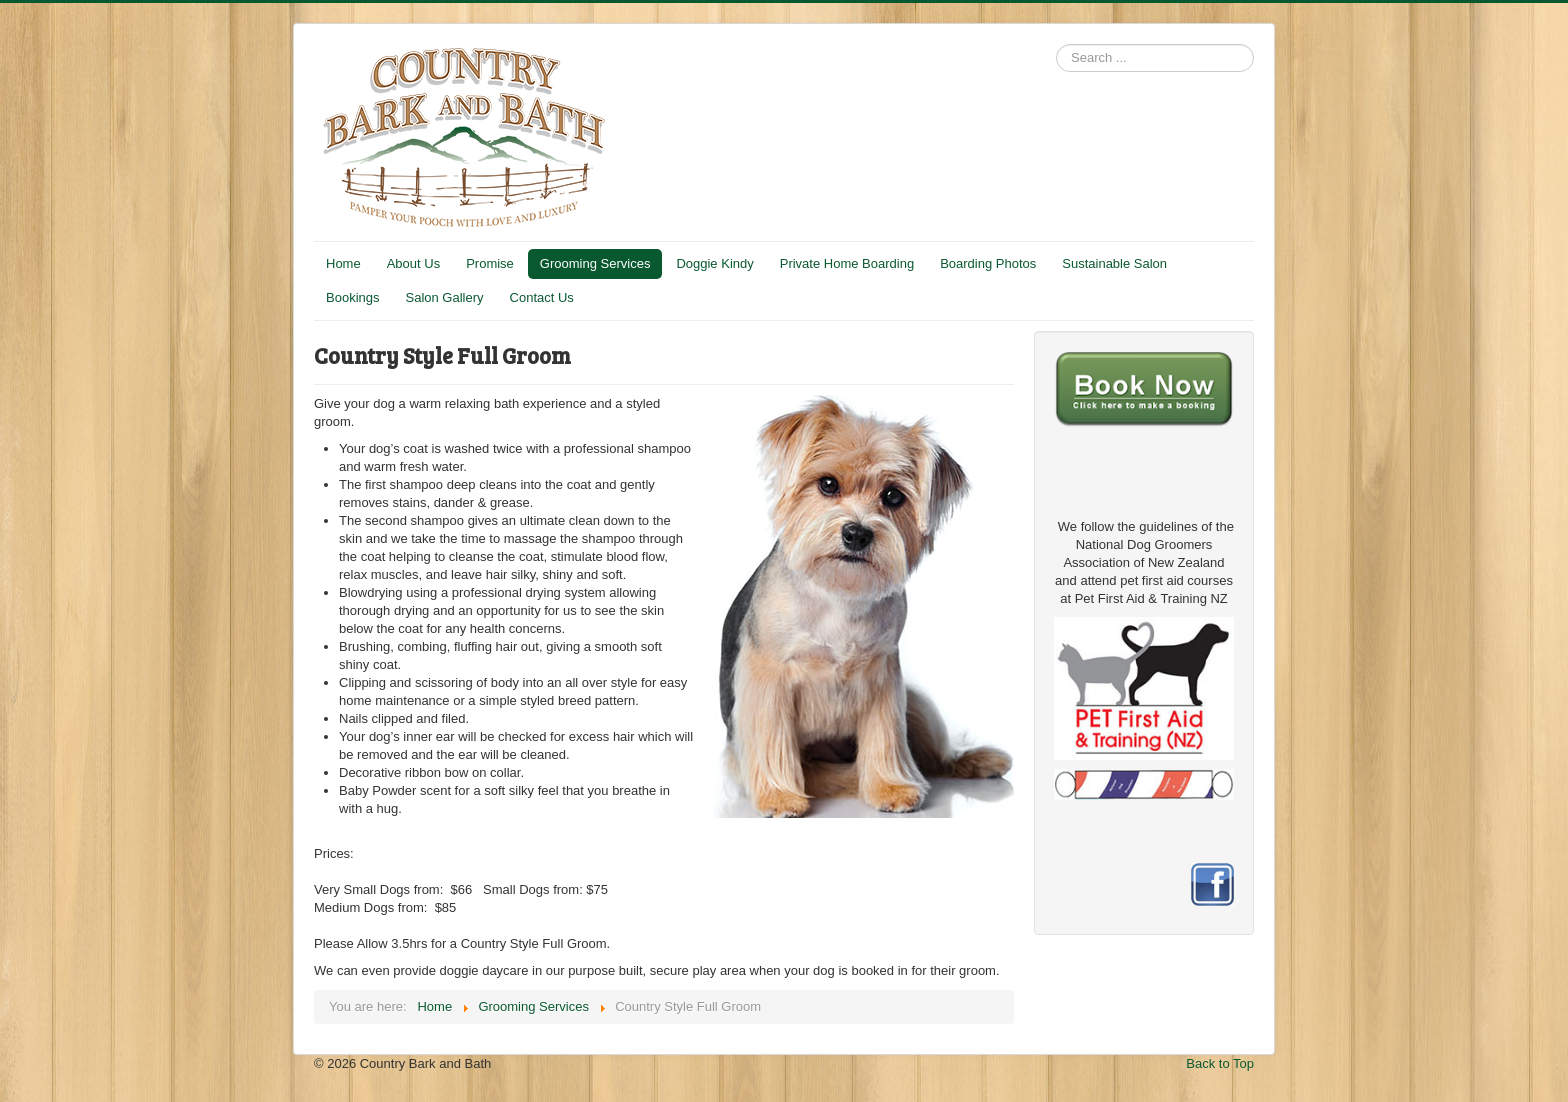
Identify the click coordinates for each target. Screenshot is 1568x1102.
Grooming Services (595, 263)
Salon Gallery (444, 297)
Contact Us (542, 297)
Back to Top (1220, 1063)
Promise (490, 263)
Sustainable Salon (1114, 263)
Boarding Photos (988, 263)
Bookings (352, 297)
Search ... (1056, 44)
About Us (413, 263)
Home (343, 263)
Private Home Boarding (847, 263)
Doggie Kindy (714, 263)
